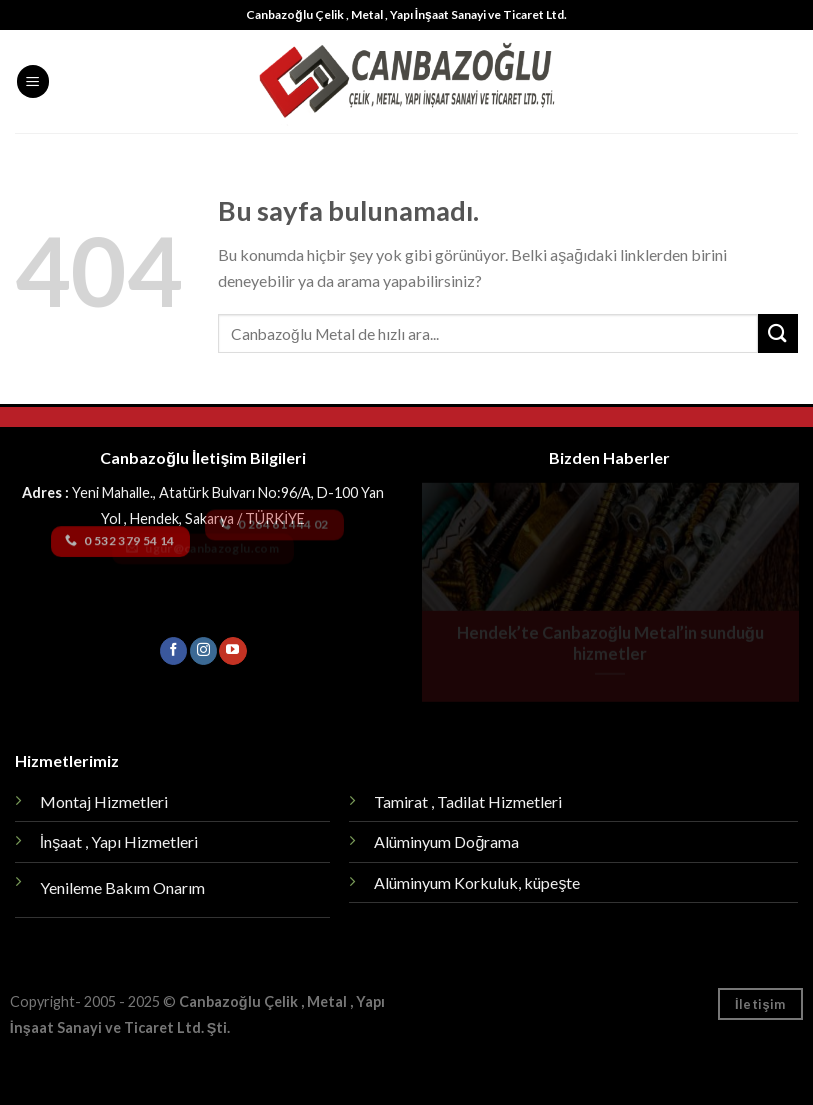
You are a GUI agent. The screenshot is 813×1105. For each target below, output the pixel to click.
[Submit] (778, 333)
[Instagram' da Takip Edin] (203, 651)
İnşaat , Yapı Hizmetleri (119, 841)
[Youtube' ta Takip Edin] (232, 651)
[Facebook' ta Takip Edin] (173, 651)
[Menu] (33, 81)
